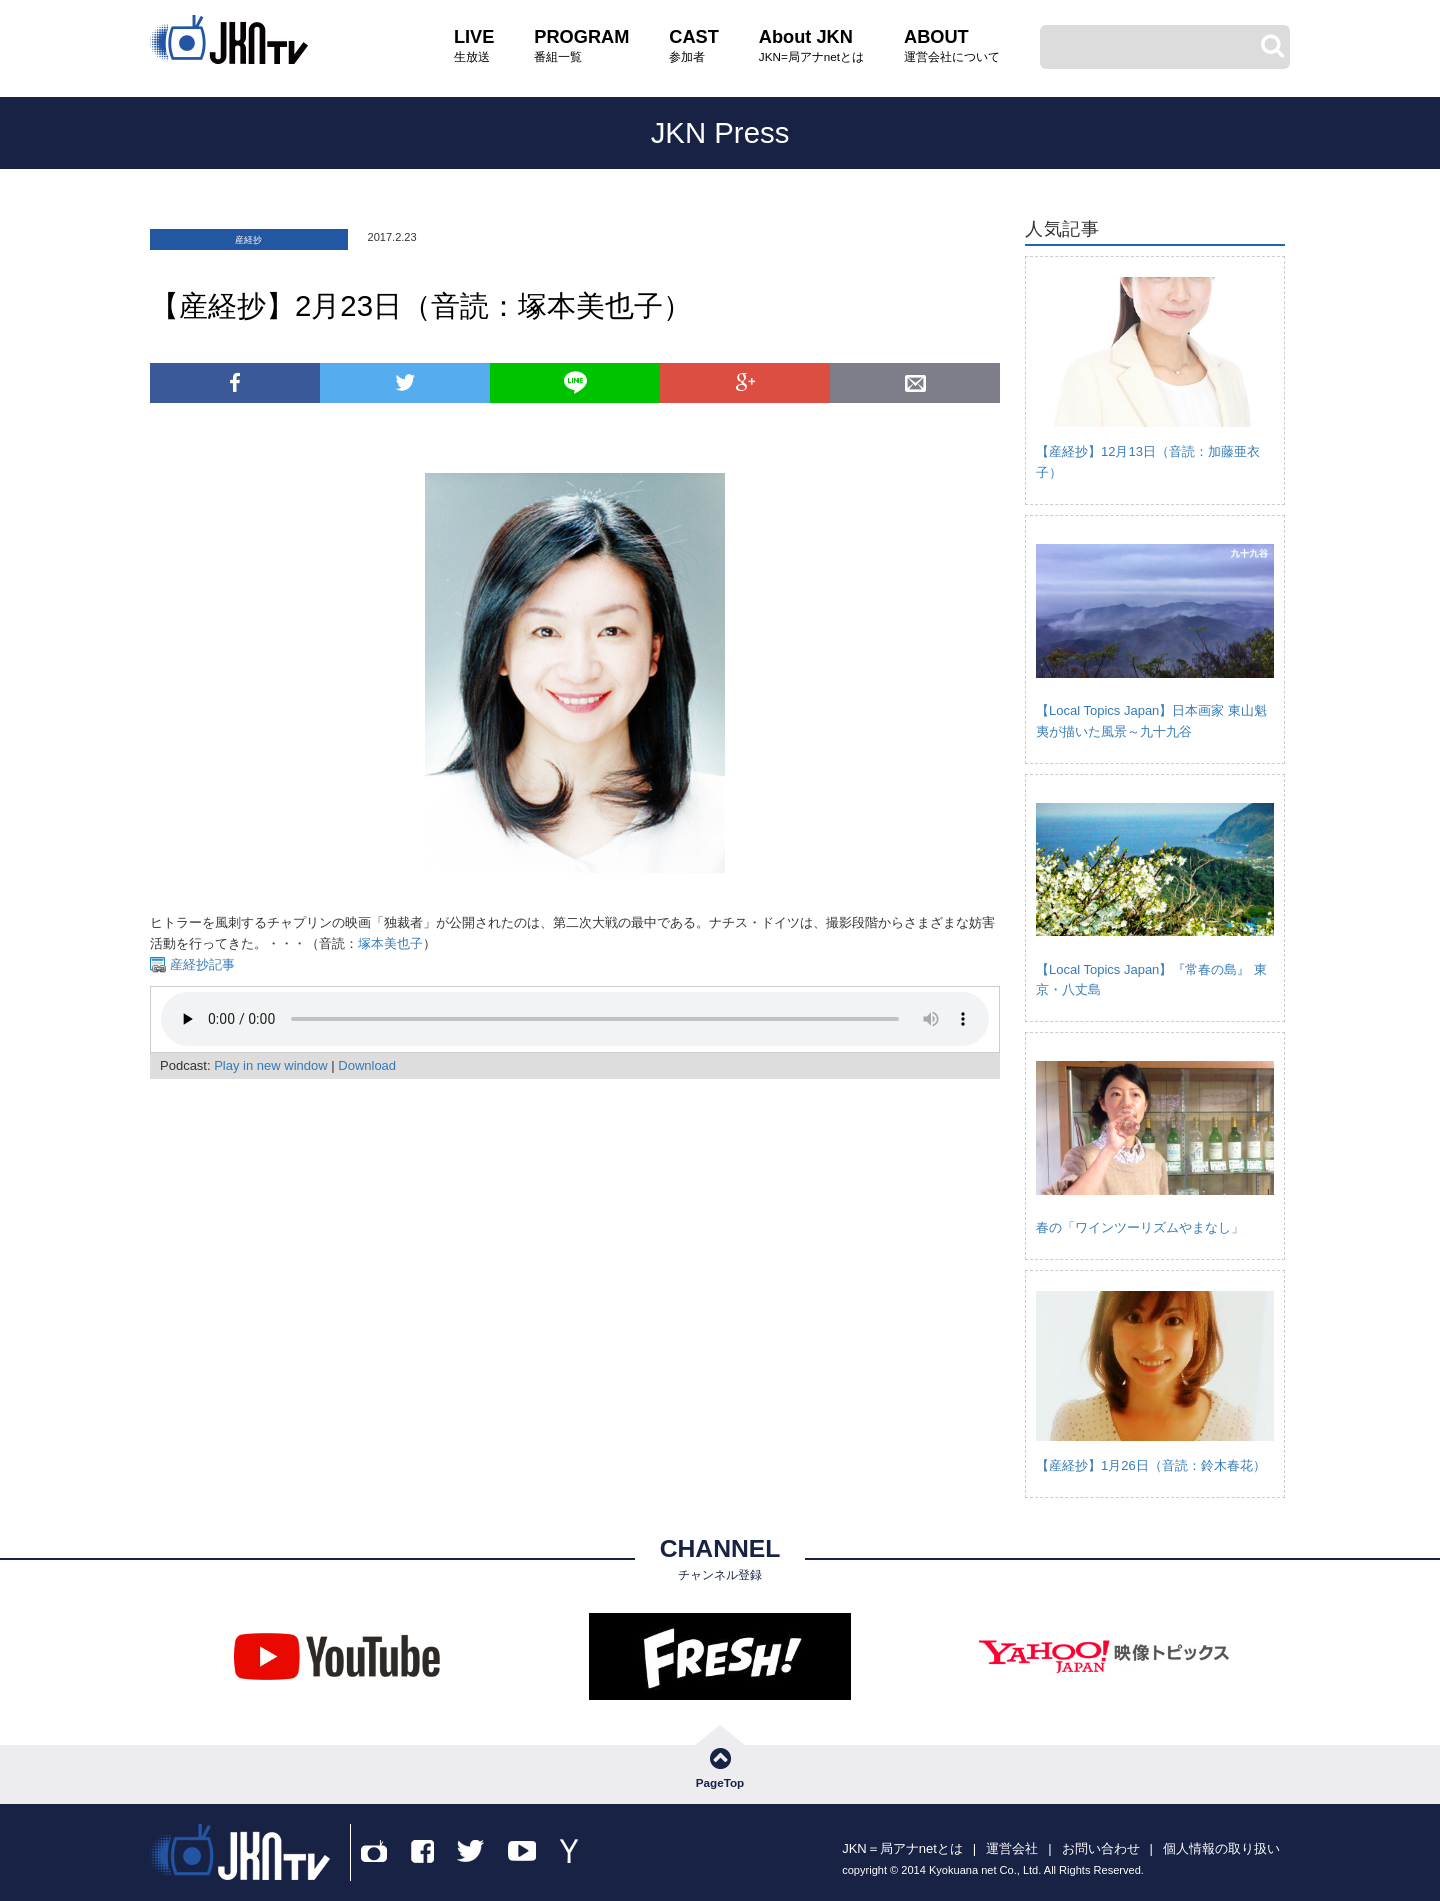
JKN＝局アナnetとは (902, 1848)
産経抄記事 (200, 964)
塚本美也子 (390, 943)
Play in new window (270, 1065)
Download (367, 1065)
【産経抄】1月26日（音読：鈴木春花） (1151, 1465)
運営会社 (1012, 1848)
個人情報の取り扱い (1221, 1848)
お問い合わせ (1101, 1848)
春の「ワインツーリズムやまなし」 (1140, 1227)
